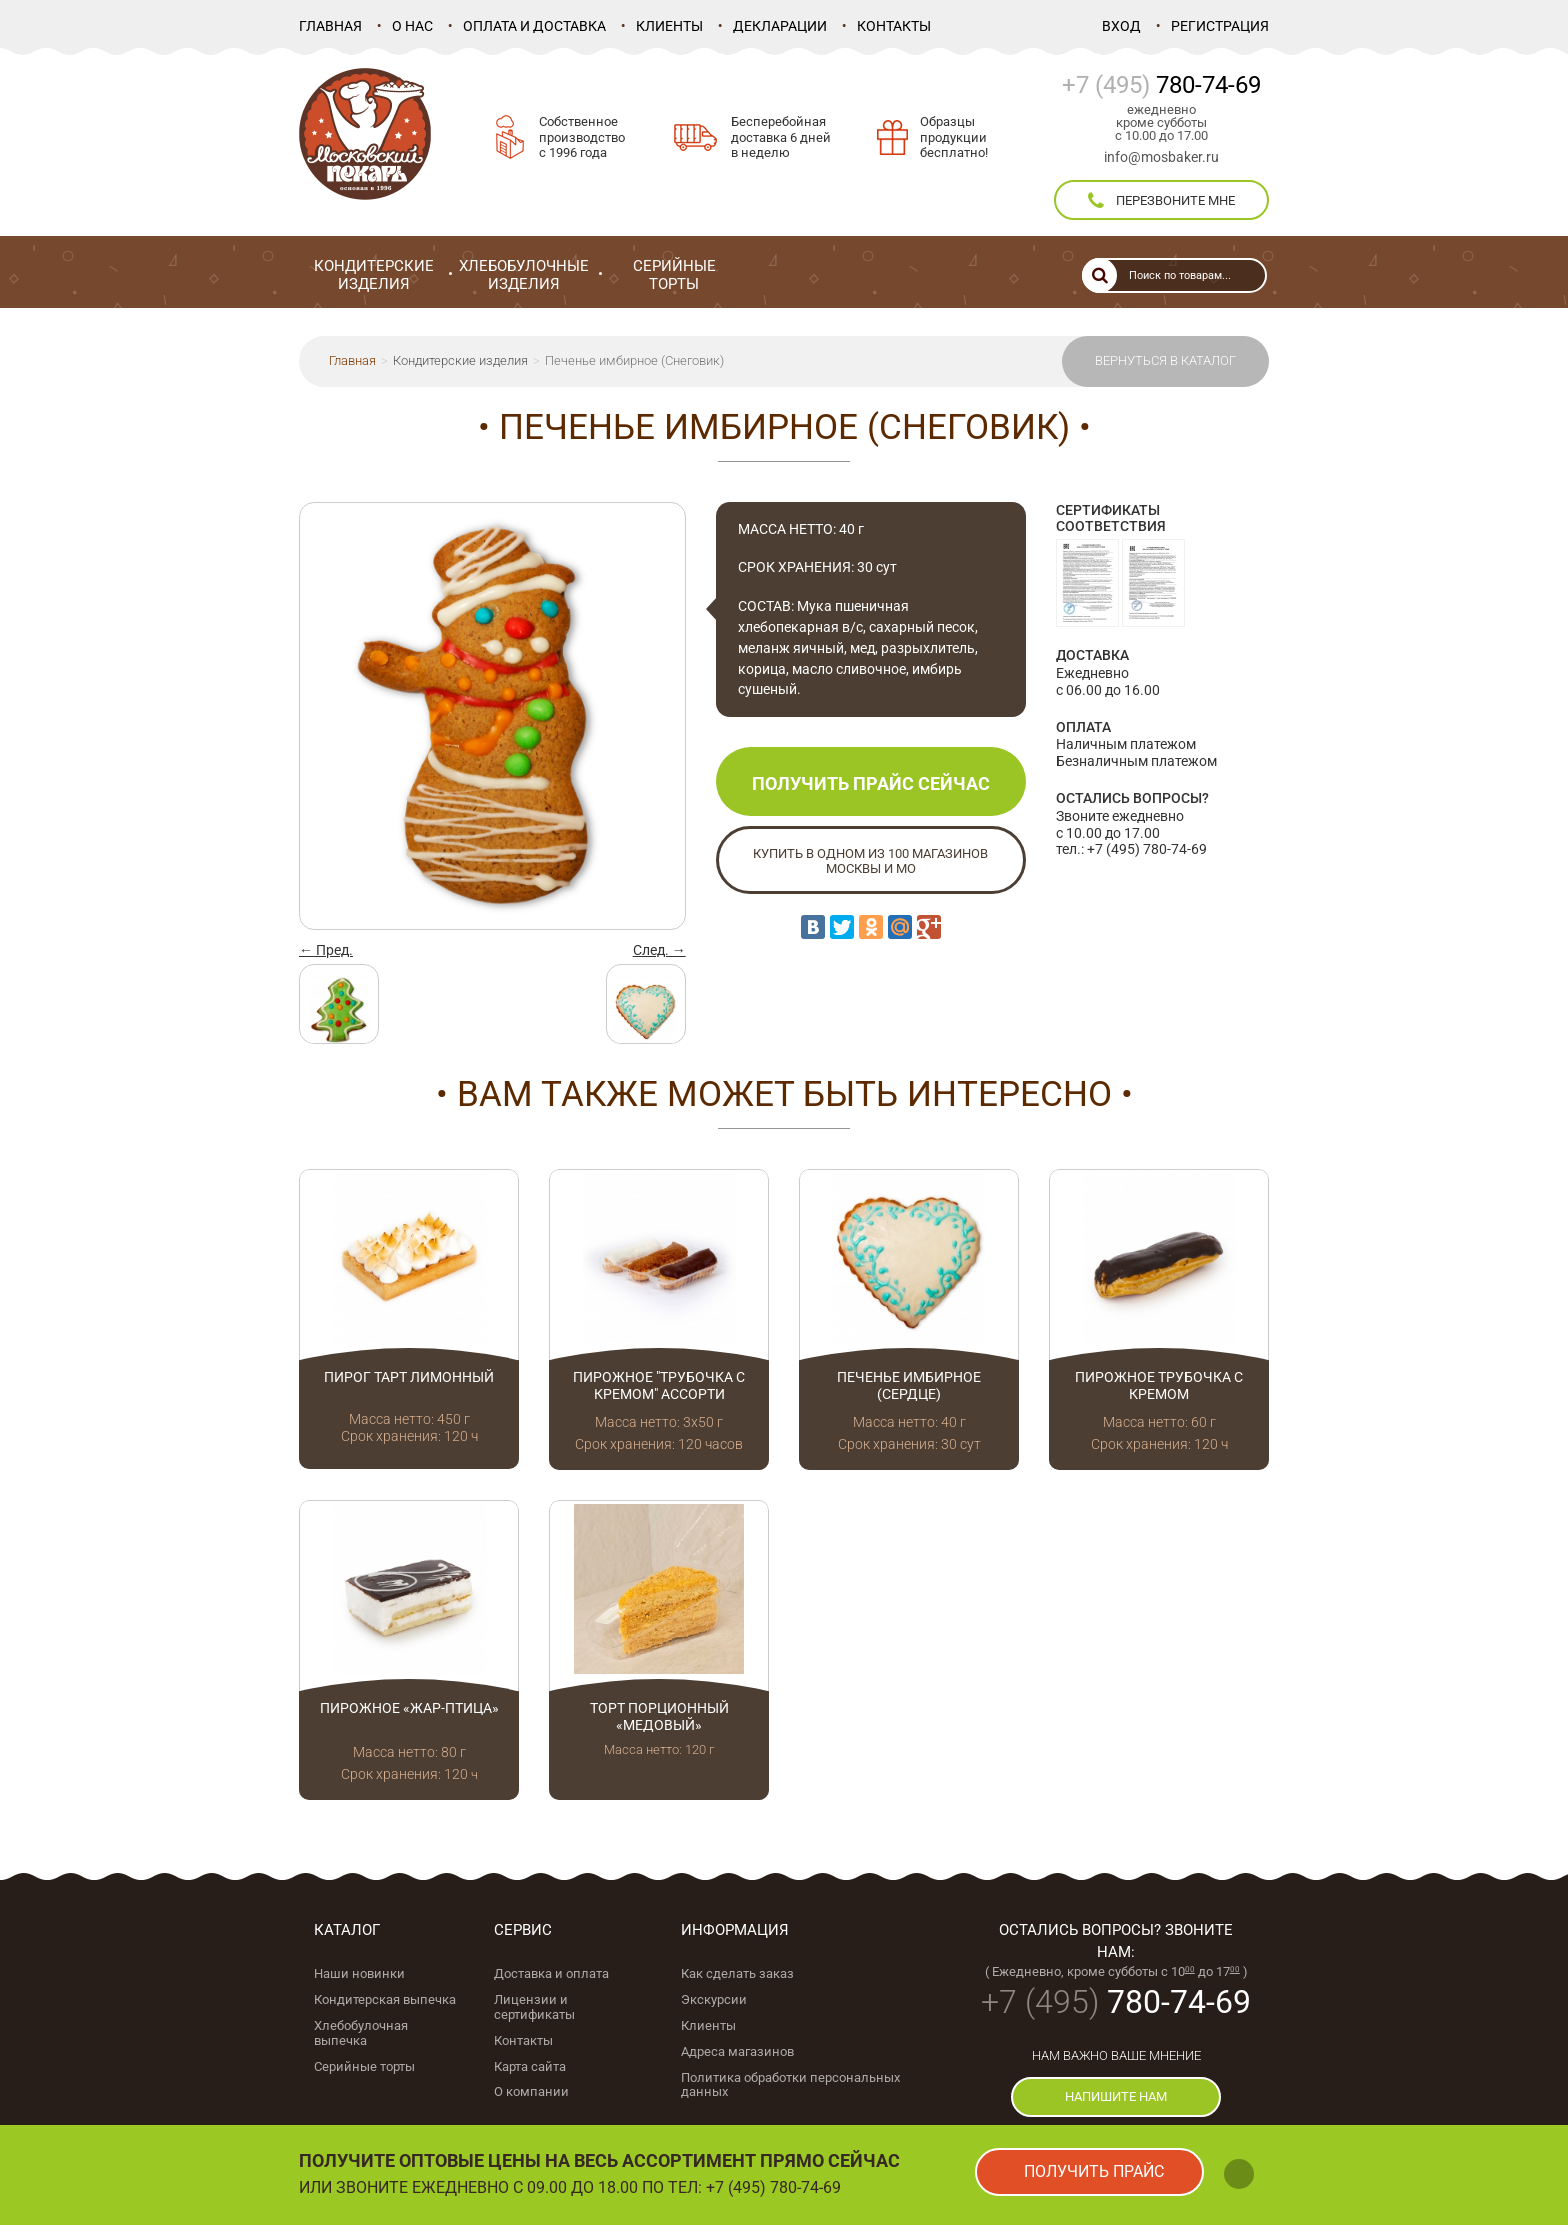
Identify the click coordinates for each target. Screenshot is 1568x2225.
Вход (1121, 26)
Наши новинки (359, 1973)
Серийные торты (364, 2066)
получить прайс (1094, 2171)
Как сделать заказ (737, 1973)
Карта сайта (530, 2066)
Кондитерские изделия (460, 360)
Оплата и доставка (534, 26)
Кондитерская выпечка (385, 1999)
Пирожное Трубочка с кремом (1159, 1385)
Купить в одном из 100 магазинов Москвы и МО (870, 861)
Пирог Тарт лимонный (409, 1377)
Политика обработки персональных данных (790, 2085)
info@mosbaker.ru (1161, 157)
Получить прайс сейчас (871, 783)
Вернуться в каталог (1165, 360)
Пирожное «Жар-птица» (409, 1708)
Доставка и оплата (551, 1973)
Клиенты (669, 26)
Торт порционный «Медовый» (659, 1716)
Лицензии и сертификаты (534, 2007)
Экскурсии (714, 1999)
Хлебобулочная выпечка (361, 2033)
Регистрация (1220, 26)
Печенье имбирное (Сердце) (909, 1385)
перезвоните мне (1161, 201)
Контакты (894, 26)
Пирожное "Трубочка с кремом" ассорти (659, 1385)
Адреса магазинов (737, 2051)
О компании (531, 2091)
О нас (412, 26)
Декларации (780, 26)
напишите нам (1116, 2096)
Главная (330, 26)
